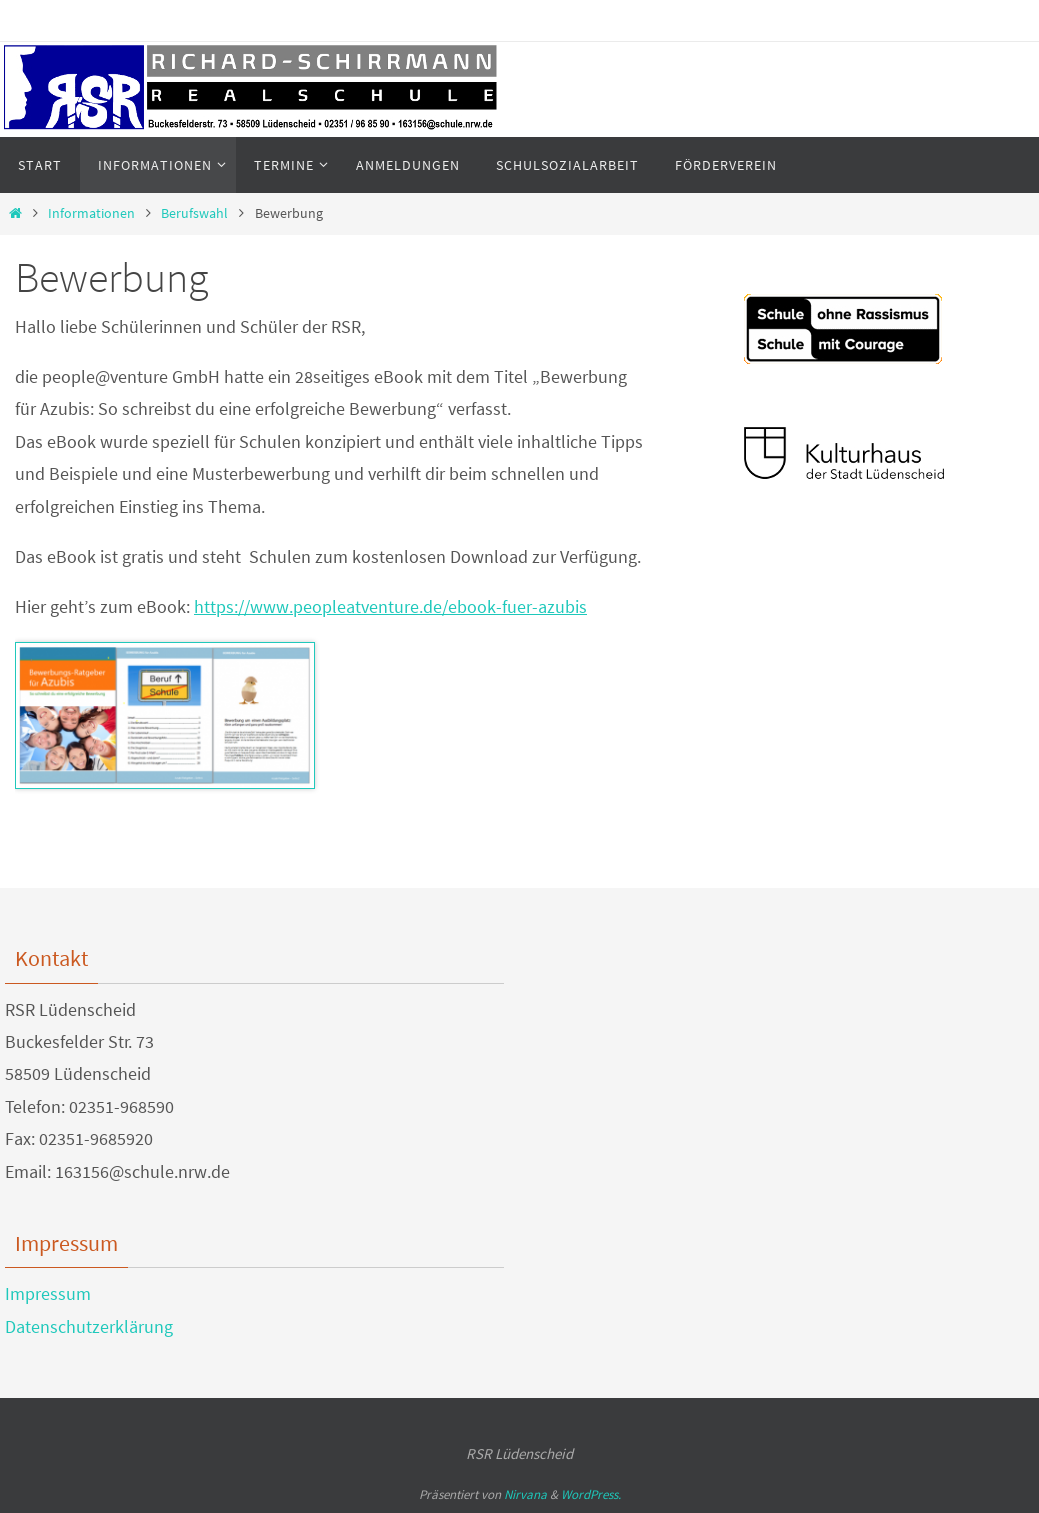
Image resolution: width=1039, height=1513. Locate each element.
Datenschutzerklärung (89, 1326)
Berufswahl (194, 213)
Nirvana (525, 1494)
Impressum (48, 1293)
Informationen (91, 213)
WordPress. (591, 1494)
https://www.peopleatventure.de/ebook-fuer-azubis (390, 606)
